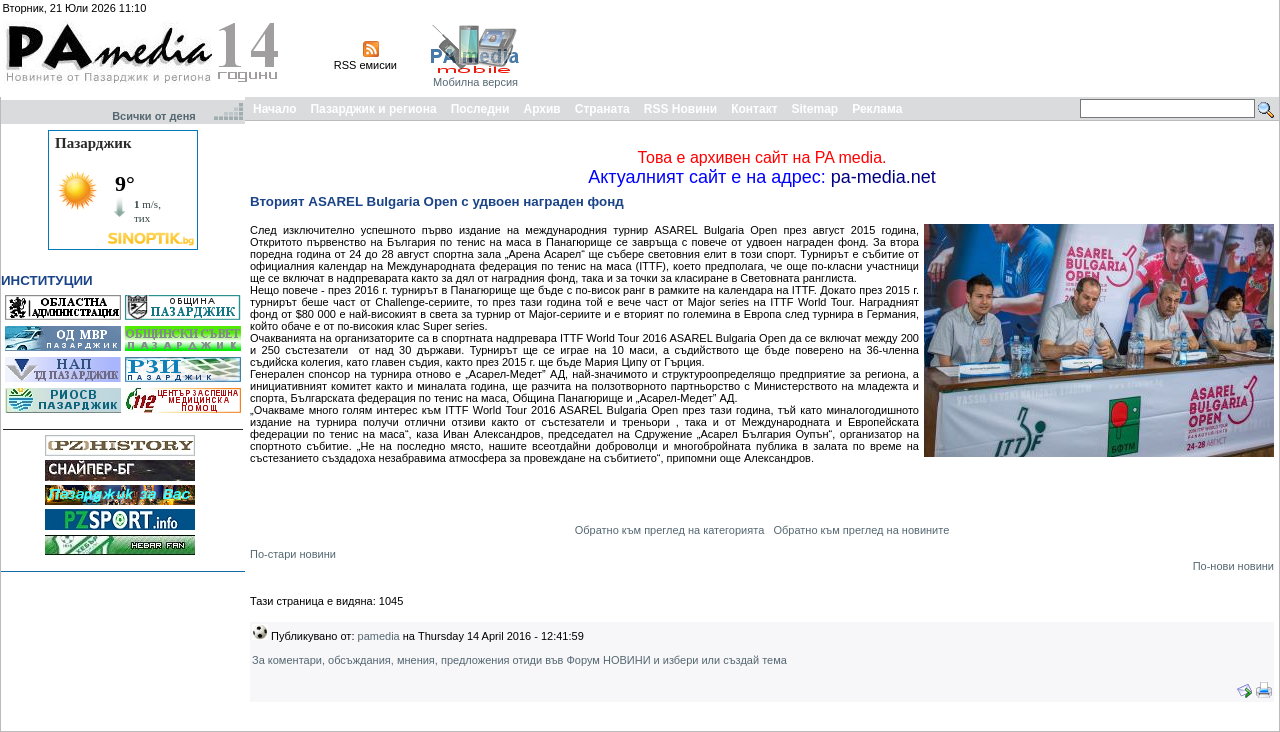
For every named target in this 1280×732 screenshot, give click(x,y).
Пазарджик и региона (373, 109)
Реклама (877, 109)
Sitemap (815, 109)
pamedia (379, 636)
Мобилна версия (475, 82)
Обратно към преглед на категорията (670, 530)
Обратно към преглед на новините (861, 530)
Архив (541, 109)
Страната (602, 109)
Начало (274, 109)
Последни (480, 109)
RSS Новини (680, 109)
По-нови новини (1233, 566)
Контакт (754, 109)
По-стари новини (293, 554)
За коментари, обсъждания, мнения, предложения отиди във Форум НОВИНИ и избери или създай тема (519, 660)
